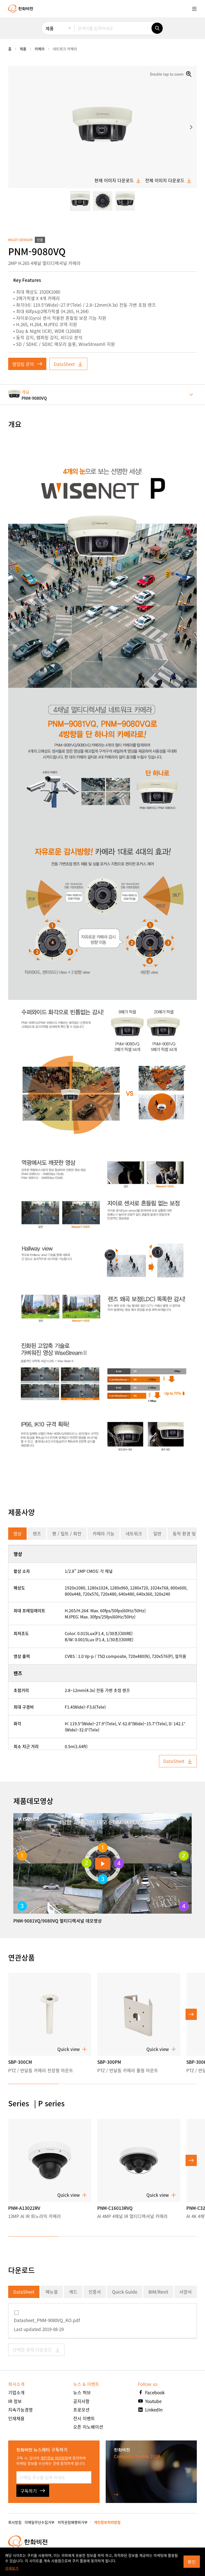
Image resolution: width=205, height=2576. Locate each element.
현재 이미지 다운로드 (117, 180)
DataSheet (68, 364)
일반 (157, 1533)
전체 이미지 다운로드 (168, 180)
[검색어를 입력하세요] (113, 28)
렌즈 (37, 1533)
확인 (192, 2562)
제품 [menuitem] (50, 28)
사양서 (185, 2291)
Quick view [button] (72, 2049)
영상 (17, 1533)
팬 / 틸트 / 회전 (66, 1533)
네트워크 (134, 1533)
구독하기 (32, 2491)
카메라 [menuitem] (40, 48)
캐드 (73, 2291)
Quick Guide (124, 2291)
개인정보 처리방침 (54, 2457)
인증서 (95, 2291)
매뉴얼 (52, 2291)
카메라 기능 (103, 1533)
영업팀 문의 (27, 364)
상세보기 (11, 2568)
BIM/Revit (158, 2291)
